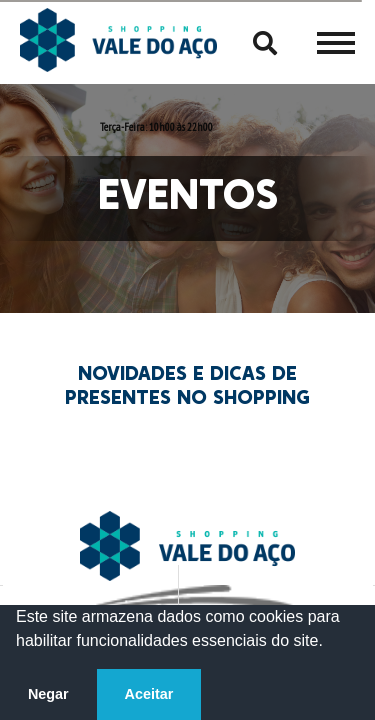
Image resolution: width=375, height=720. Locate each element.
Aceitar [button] (149, 694)
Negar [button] (48, 694)
